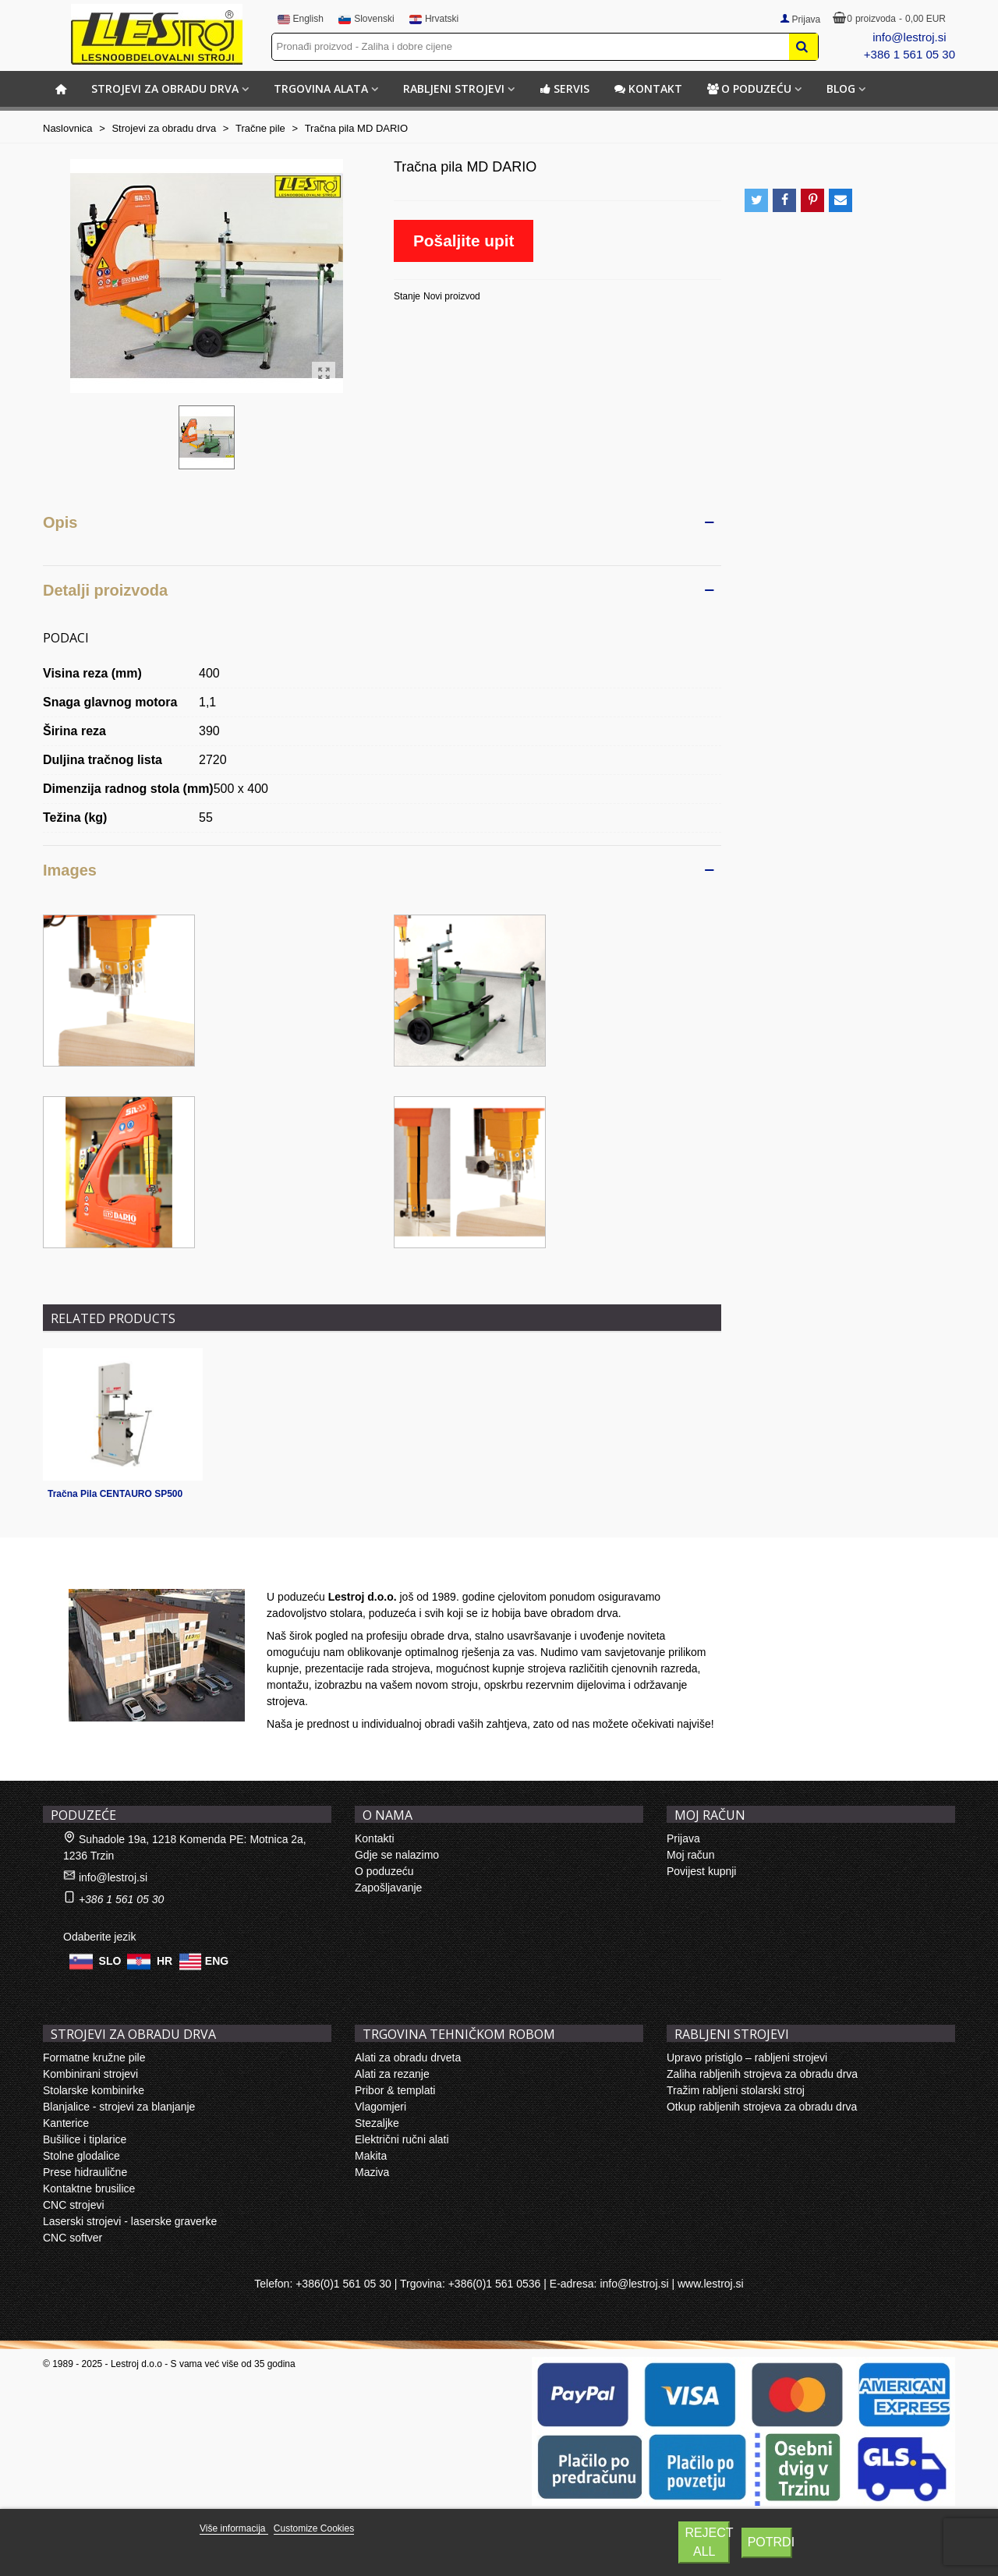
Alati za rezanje (392, 2074)
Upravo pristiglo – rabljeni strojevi (747, 2057)
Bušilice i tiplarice (84, 2139)
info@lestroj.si (909, 37)
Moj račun (690, 1855)
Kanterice (66, 2123)
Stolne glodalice (81, 2156)
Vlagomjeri (380, 2106)
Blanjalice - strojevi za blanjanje (119, 2106)
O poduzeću (749, 88)
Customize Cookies (314, 2528)
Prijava (683, 1838)
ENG (216, 1961)
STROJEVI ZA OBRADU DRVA (165, 88)
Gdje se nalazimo (397, 1855)
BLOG (840, 88)
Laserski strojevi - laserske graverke (130, 2221)
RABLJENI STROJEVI (453, 88)
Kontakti (375, 1838)
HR (164, 1961)
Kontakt (648, 88)
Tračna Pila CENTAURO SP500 (115, 1493)
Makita (371, 2156)
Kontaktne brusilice (89, 2188)
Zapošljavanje (388, 1887)
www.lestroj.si (711, 2283)
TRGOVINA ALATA (321, 88)
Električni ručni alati (402, 2139)
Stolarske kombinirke (93, 2090)
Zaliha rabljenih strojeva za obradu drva (762, 2074)
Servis (564, 88)
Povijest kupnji (702, 1871)
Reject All (707, 2542)
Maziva (372, 2172)
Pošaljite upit (463, 240)
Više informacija (234, 2528)
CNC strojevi (73, 2205)
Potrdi (770, 2542)
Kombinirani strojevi (90, 2074)
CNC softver (72, 2237)
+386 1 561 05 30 (909, 54)
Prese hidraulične (85, 2172)
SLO (110, 1961)
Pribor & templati (395, 2090)
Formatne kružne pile (94, 2057)
